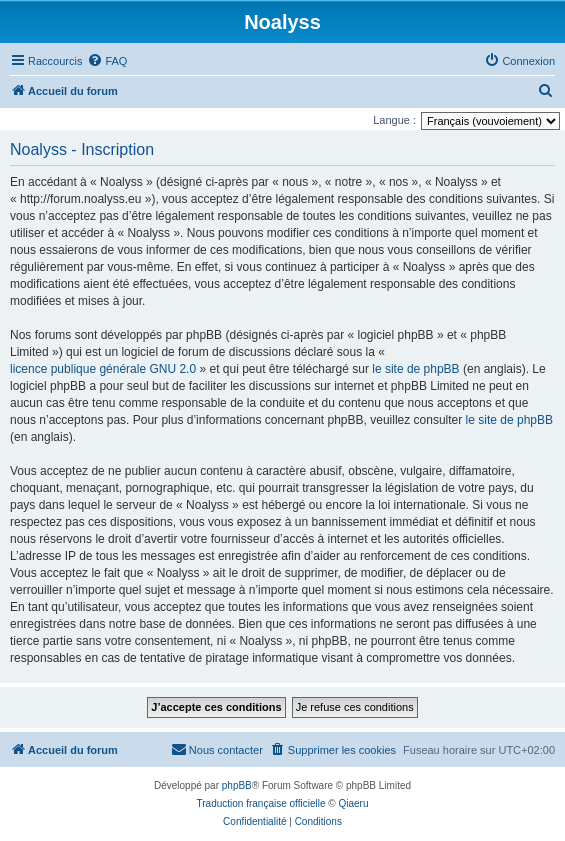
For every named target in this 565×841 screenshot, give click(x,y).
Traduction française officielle (261, 803)
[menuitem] (107, 61)
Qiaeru (353, 803)
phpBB (237, 785)
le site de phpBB (415, 369)
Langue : (394, 120)
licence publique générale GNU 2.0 (103, 369)
